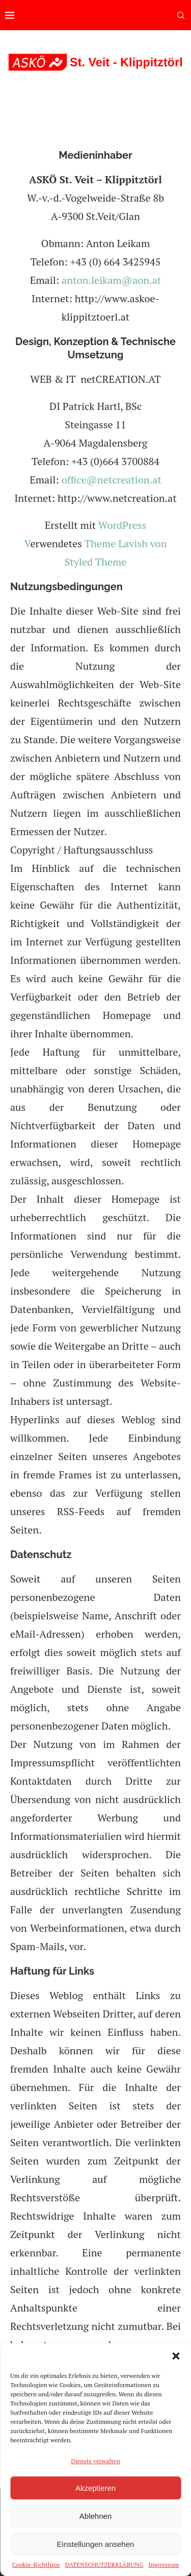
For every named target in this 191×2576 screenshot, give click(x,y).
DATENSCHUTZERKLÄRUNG (104, 2564)
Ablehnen (95, 2516)
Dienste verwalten (95, 2461)
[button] (176, 2356)
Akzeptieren (95, 2488)
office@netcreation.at (111, 480)
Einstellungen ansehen (95, 2544)
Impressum (164, 2564)
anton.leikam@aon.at (111, 280)
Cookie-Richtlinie (36, 2564)
